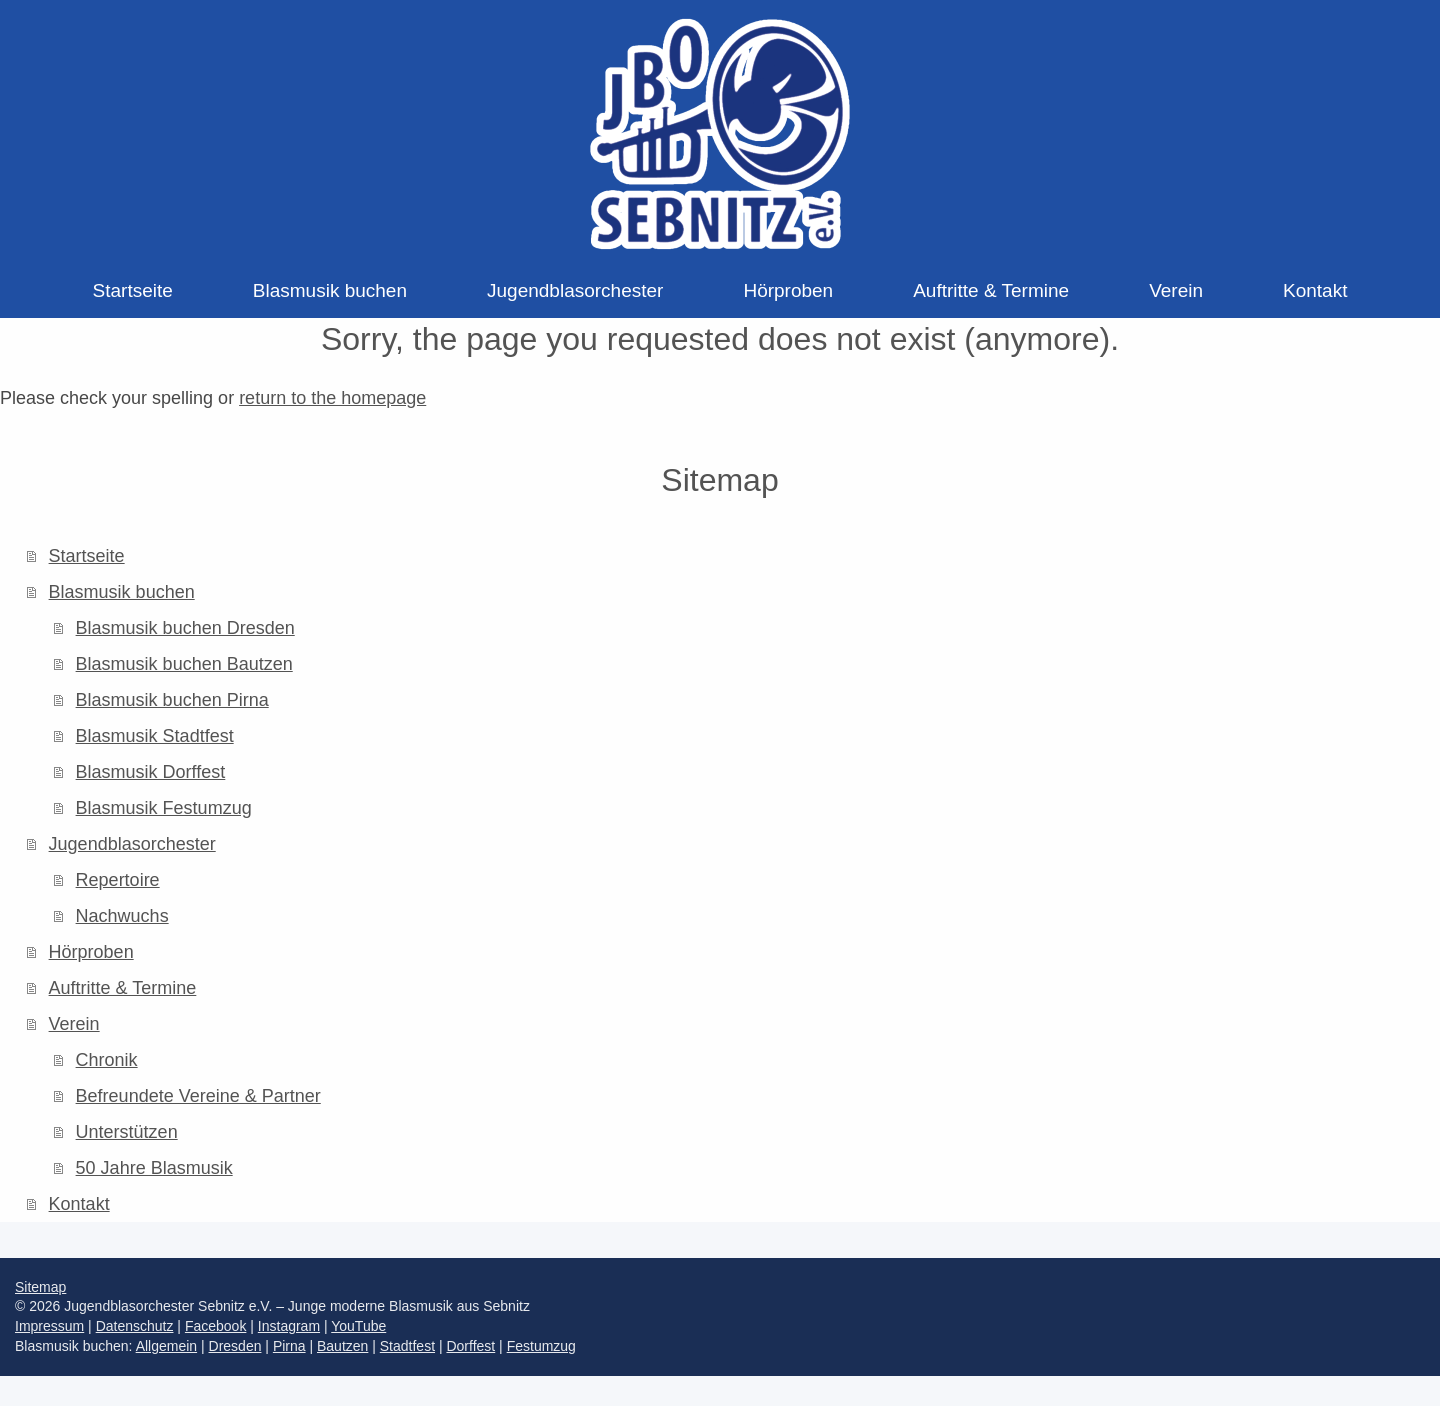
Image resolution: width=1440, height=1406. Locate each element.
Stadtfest (407, 1346)
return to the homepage (332, 398)
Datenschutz (135, 1326)
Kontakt (79, 1204)
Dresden (235, 1346)
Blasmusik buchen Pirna (172, 700)
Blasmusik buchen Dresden (185, 628)
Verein (74, 1024)
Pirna (289, 1346)
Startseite (87, 556)
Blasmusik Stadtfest (155, 736)
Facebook (215, 1326)
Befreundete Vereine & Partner (198, 1096)
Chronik (107, 1060)
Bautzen (342, 1346)
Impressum (49, 1326)
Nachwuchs (122, 916)
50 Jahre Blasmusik (154, 1168)
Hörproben (91, 952)
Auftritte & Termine (123, 988)
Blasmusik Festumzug (164, 808)
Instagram (289, 1326)
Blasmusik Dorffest (151, 772)
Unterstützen (127, 1132)
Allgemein (166, 1346)
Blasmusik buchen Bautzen (184, 664)
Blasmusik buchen (122, 592)
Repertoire (118, 880)
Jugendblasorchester (132, 844)
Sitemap (40, 1287)
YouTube (358, 1326)
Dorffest (470, 1346)
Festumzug (541, 1346)
